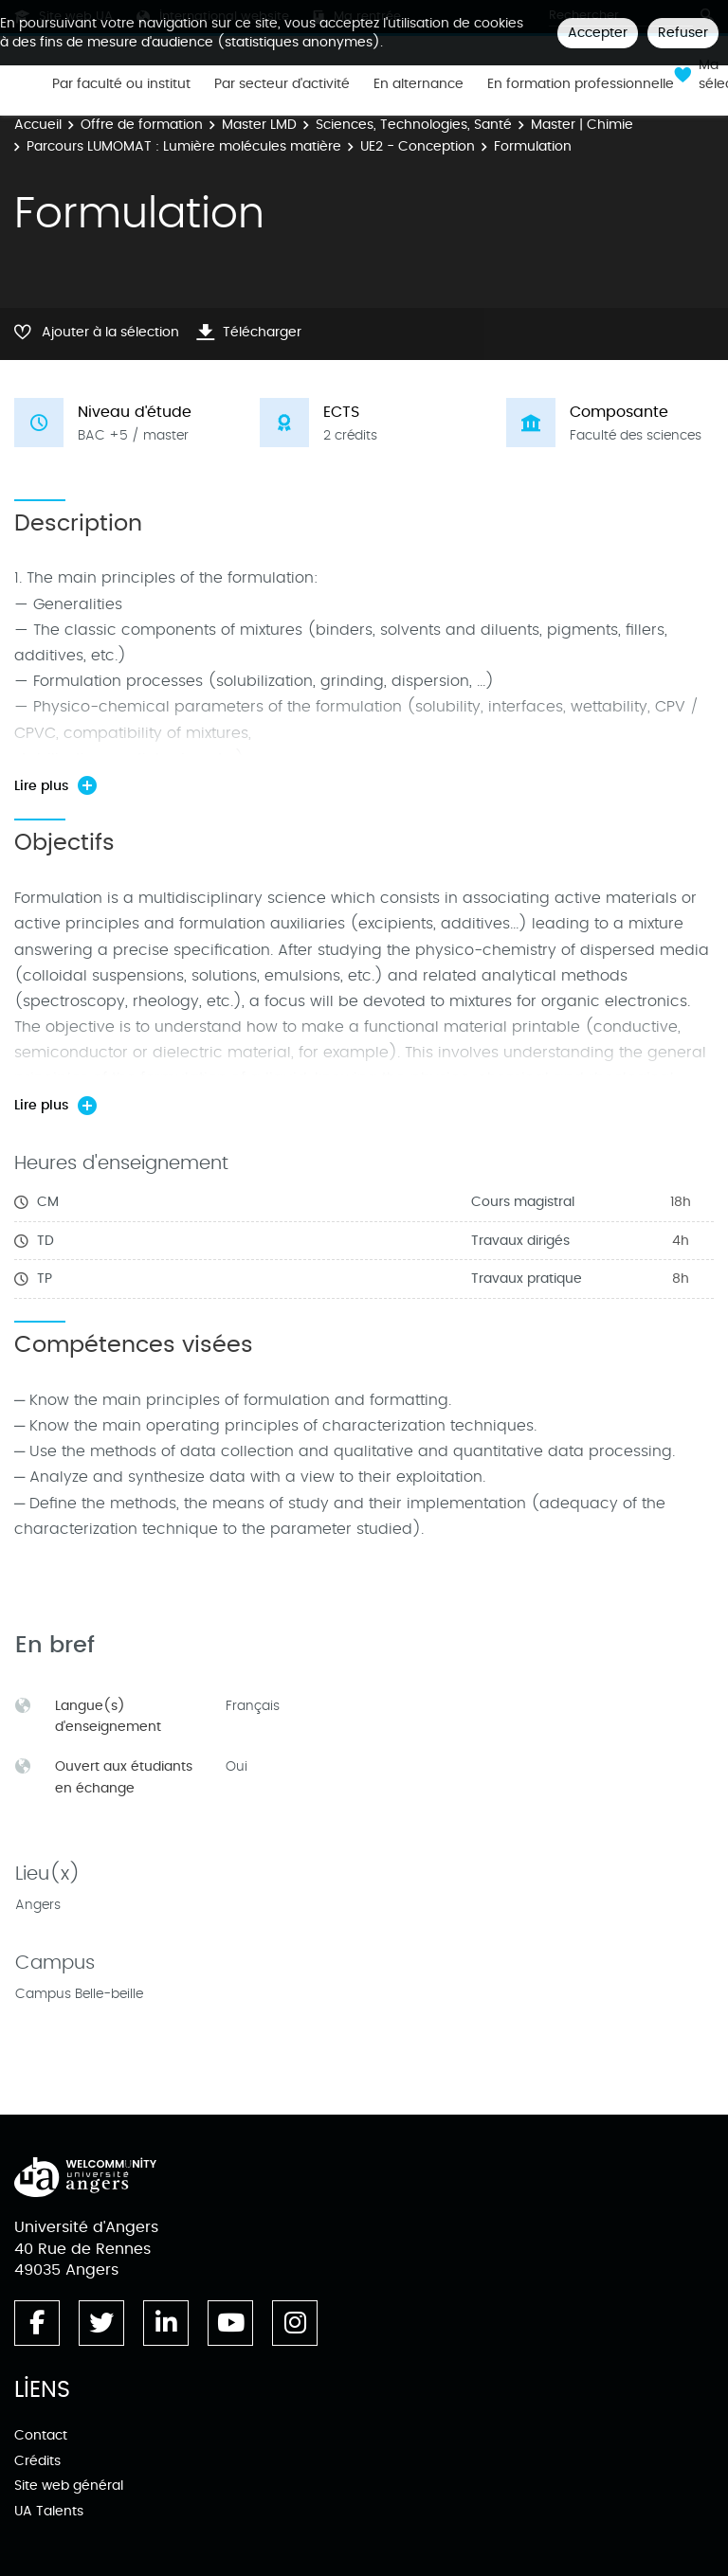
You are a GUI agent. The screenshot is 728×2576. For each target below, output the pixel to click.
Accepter (598, 33)
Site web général (68, 2485)
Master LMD (259, 125)
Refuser (683, 33)
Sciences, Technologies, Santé (414, 125)
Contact (40, 2435)
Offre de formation (142, 125)
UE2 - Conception (417, 146)
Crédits (37, 2461)
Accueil (38, 125)
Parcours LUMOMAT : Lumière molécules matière (184, 146)
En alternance (418, 84)
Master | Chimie (582, 125)
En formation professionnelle (580, 84)
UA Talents (48, 2511)
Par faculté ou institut (121, 84)
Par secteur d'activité (282, 84)
